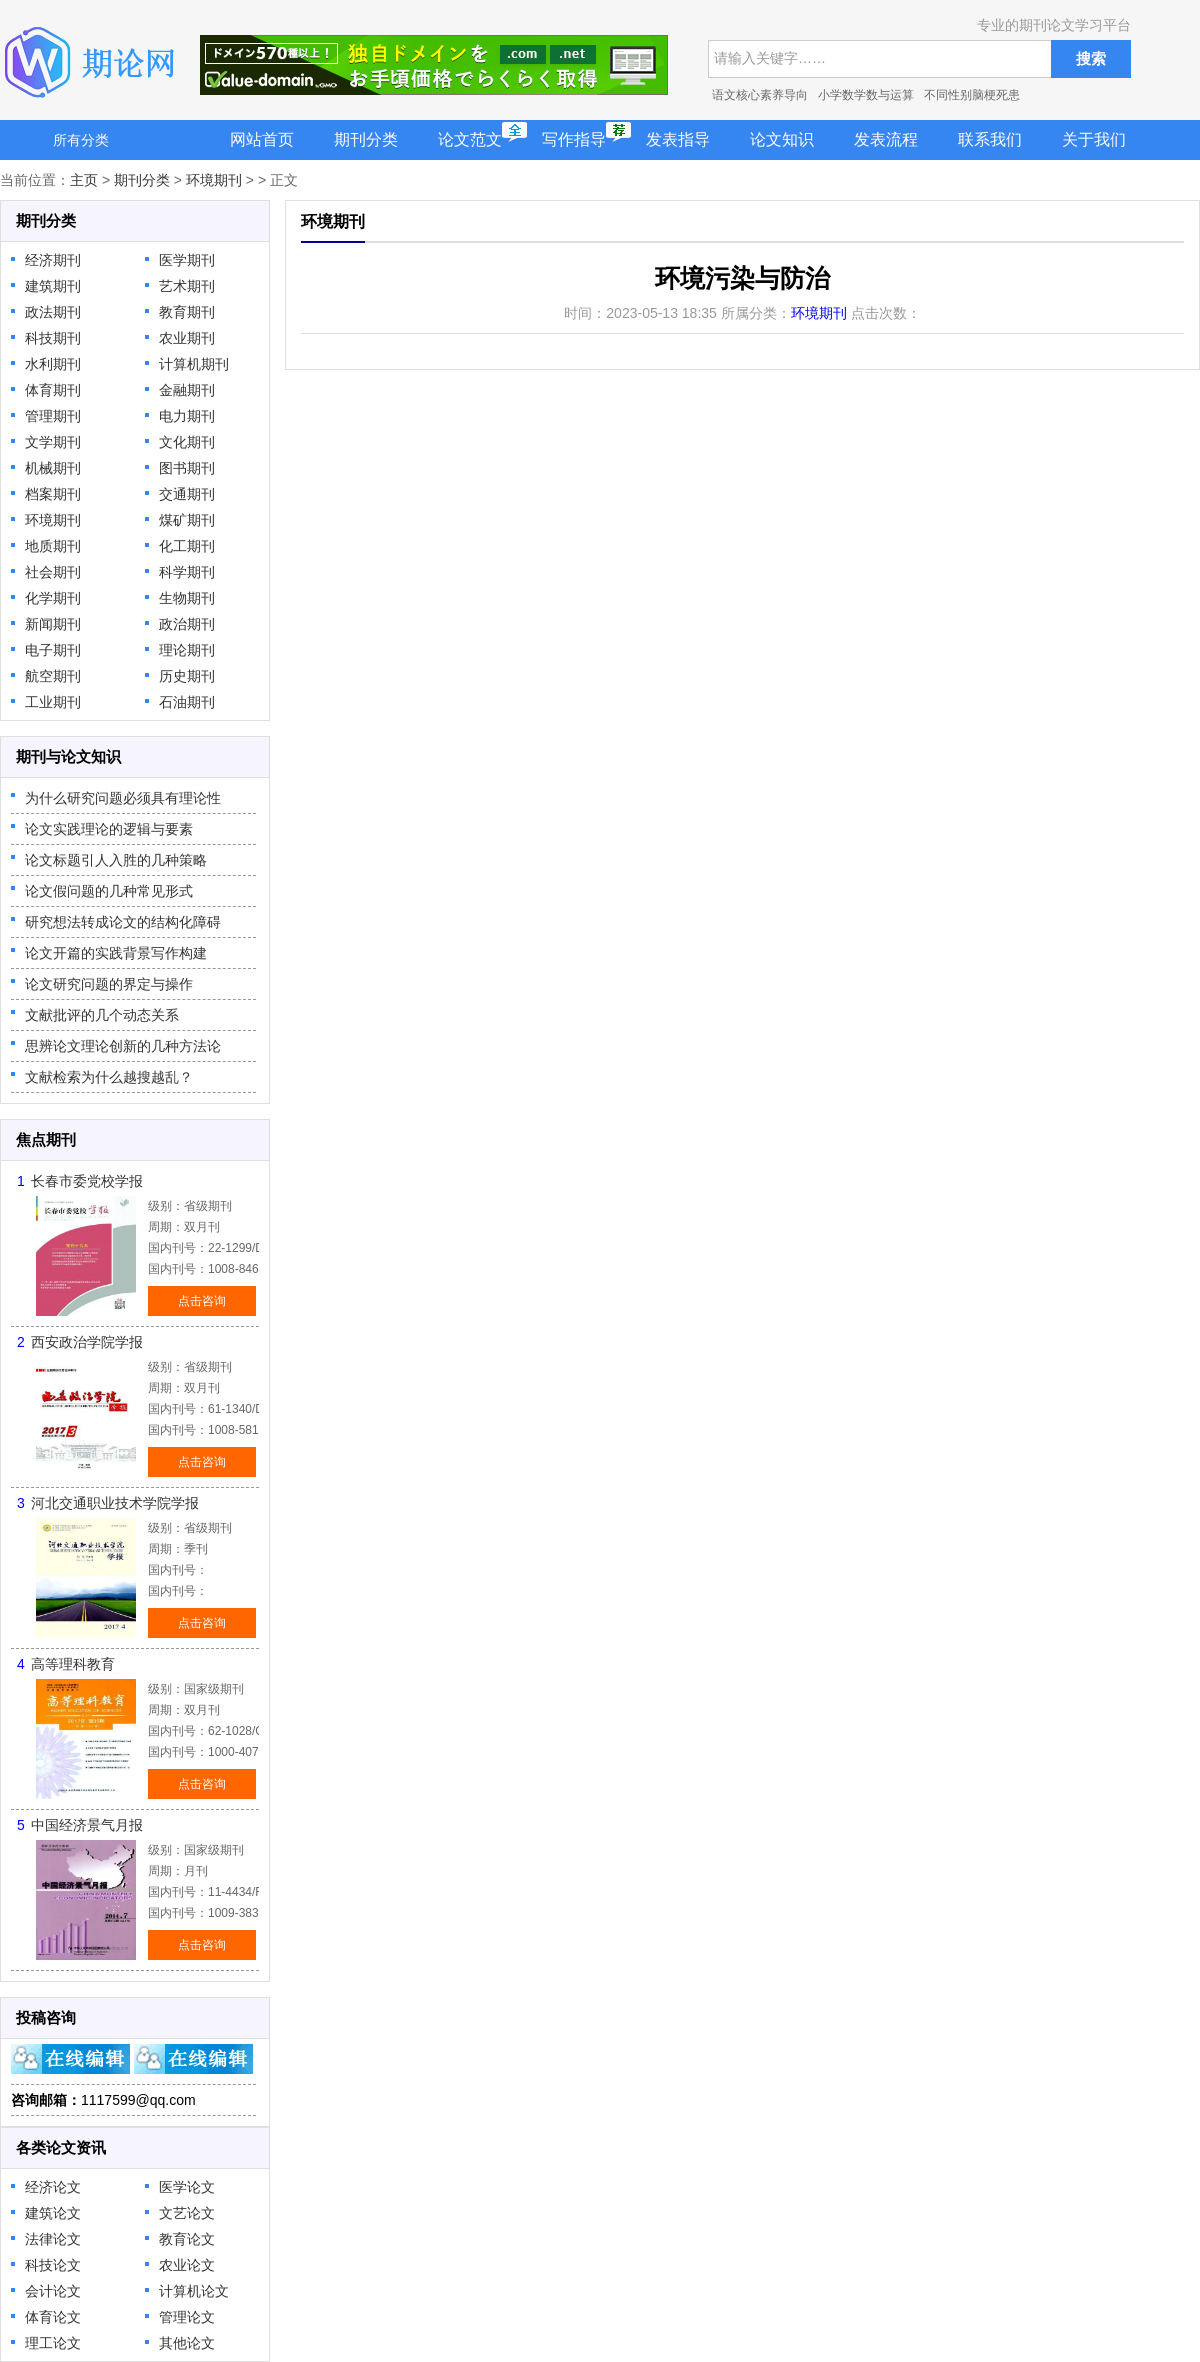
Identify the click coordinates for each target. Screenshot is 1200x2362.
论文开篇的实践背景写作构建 (116, 953)
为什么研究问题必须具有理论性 (123, 798)
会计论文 (53, 2291)
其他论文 (187, 2343)
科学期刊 (187, 572)
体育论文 (53, 2317)
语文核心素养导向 (760, 95)
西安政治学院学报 (87, 1342)
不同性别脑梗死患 (972, 95)
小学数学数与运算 (866, 95)
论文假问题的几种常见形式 (109, 891)
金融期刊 (187, 390)
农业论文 (187, 2265)
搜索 (1091, 58)
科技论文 (53, 2265)
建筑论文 (53, 2213)
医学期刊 (187, 260)
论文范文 (470, 139)
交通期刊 (187, 494)
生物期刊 (187, 598)
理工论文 (53, 2343)
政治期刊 (187, 624)
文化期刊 (187, 442)
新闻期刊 (53, 624)
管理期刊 (53, 416)
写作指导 (574, 139)
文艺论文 (187, 2213)
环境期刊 (214, 180)
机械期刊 (53, 468)
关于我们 (1094, 139)
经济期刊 (53, 260)
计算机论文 (194, 2291)
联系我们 (990, 139)
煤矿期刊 (187, 520)
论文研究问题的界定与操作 (109, 984)
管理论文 (187, 2317)
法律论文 (53, 2239)
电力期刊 (187, 416)
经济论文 (53, 2187)
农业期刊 (187, 338)
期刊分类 (366, 139)
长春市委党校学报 (87, 1181)
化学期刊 (53, 598)
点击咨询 (202, 1301)
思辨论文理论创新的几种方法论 (123, 1046)
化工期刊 (187, 546)
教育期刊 (187, 312)
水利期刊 (53, 364)
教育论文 (187, 2239)
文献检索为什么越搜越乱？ (109, 1077)
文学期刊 (53, 442)
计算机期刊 (194, 364)
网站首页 (262, 139)
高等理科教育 (73, 1664)
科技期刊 (53, 338)
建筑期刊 (53, 286)
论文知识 (782, 139)
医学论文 (187, 2187)
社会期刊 (53, 572)
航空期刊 (53, 676)
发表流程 (886, 139)
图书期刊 (187, 468)
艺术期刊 (187, 286)
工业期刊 (53, 702)
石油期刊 (187, 702)
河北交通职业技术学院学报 (115, 1503)
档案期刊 (53, 494)
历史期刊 (187, 676)
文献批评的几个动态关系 (102, 1015)
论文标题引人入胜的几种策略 (116, 860)
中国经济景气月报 (87, 1825)
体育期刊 (53, 390)
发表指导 (678, 139)
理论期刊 (187, 650)
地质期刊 (53, 546)
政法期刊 (53, 312)
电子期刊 (53, 650)
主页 (84, 180)
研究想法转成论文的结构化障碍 (123, 922)
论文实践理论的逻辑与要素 (109, 829)
